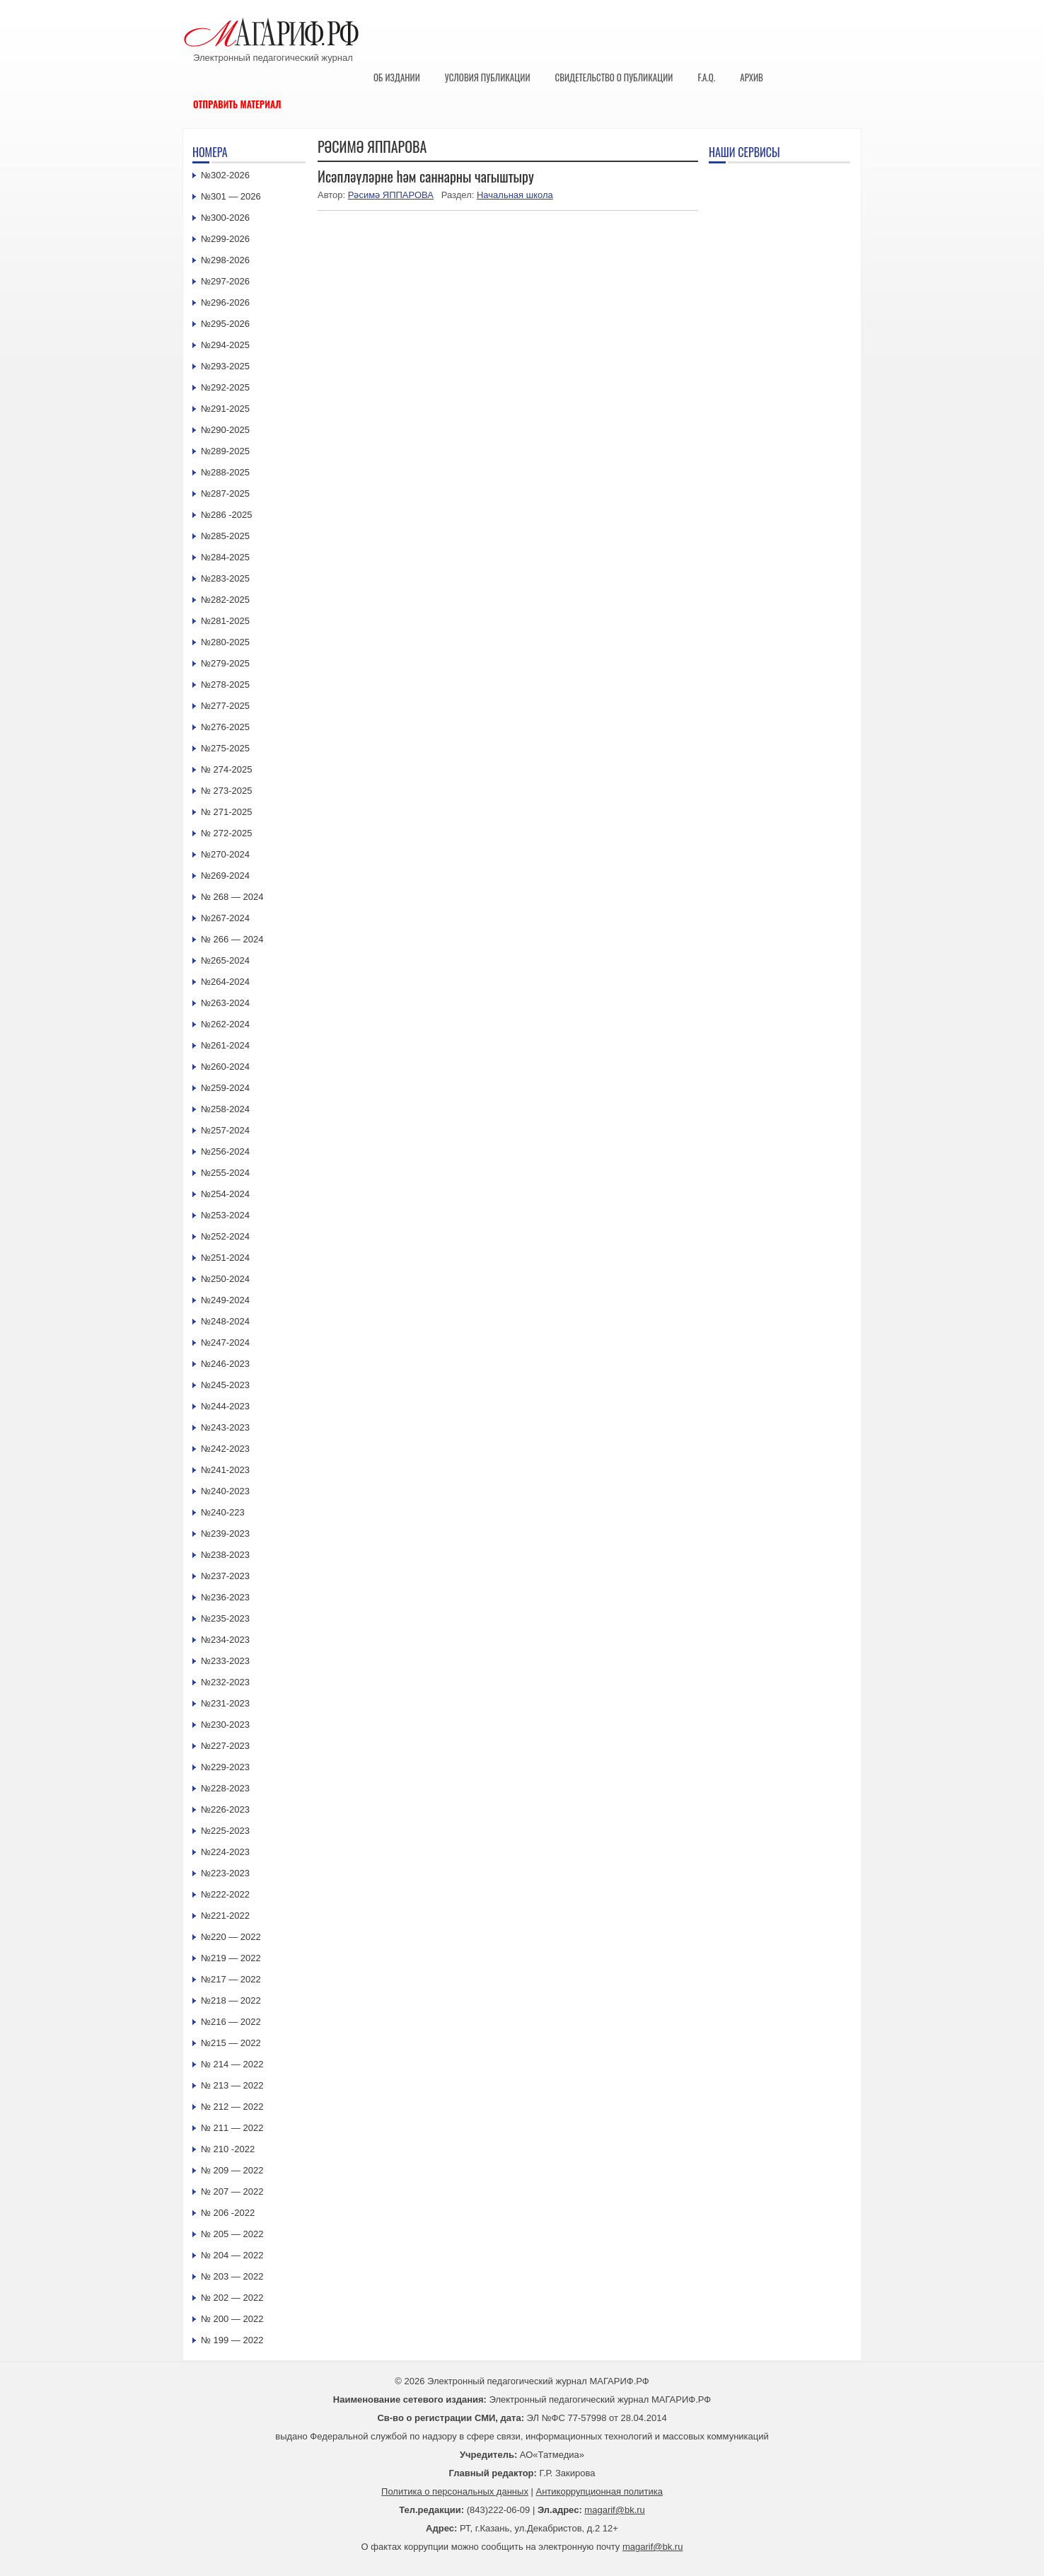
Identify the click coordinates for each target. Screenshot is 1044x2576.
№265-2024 (225, 960)
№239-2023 (225, 1533)
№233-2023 (225, 1661)
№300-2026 (225, 217)
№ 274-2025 (227, 769)
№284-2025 (225, 557)
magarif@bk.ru (614, 2510)
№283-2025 (225, 578)
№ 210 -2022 (228, 2149)
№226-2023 (225, 1809)
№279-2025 (225, 663)
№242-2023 (225, 1448)
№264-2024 (225, 981)
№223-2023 (225, 1873)
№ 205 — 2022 (232, 2234)
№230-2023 (225, 1724)
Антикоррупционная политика (599, 2491)
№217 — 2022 (231, 1979)
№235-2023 (225, 1618)
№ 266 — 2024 (232, 939)
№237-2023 (225, 1576)
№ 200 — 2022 (232, 2319)
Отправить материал (237, 104)
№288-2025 (225, 472)
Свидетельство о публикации (614, 77)
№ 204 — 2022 (232, 2255)
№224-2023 (225, 1852)
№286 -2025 (227, 514)
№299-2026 (225, 238)
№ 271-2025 (227, 812)
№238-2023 (225, 1554)
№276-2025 (225, 727)
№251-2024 (225, 1257)
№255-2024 (225, 1172)
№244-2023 (225, 1406)
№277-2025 (225, 705)
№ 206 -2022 (228, 2212)
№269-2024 (225, 875)
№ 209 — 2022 (232, 2170)
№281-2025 (225, 621)
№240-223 (223, 1512)
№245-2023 (225, 1385)
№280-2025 (225, 642)
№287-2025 (225, 493)
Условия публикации (487, 77)
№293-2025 (225, 366)
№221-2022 (225, 1915)
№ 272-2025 (227, 833)
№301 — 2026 (231, 196)
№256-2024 (225, 1151)
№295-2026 (225, 323)
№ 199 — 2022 (232, 2340)
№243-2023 (225, 1427)
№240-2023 (225, 1491)
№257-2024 (225, 1130)
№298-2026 (225, 260)
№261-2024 (225, 1045)
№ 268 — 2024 (232, 896)
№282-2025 (225, 599)
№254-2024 (225, 1194)
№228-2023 (225, 1788)
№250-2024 (225, 1278)
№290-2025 (225, 429)
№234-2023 (225, 1639)
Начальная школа (515, 195)
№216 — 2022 (231, 2021)
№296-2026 (225, 302)
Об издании (396, 77)
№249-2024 (225, 1300)
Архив (751, 77)
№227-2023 (225, 1745)
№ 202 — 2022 (232, 2297)
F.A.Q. (706, 77)
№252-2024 (225, 1236)
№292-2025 (225, 387)
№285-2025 (225, 536)
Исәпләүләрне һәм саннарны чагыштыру (426, 176)
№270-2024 (225, 854)
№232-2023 (225, 1682)
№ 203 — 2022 (232, 2276)
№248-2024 (225, 1321)
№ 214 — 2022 (232, 2064)
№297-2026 (225, 281)
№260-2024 (225, 1066)
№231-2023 (225, 1703)
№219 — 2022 (231, 1958)
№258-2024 (225, 1109)
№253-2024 (225, 1215)
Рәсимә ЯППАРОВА (391, 195)
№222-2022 (225, 1894)
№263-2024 (225, 1003)
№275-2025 (225, 748)
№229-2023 (225, 1767)
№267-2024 (225, 918)
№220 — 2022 (231, 1936)
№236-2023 (225, 1597)
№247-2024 (225, 1342)
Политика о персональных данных (454, 2491)
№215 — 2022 (231, 2043)
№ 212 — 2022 (232, 2106)
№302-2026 (225, 175)
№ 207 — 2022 (232, 2191)
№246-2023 (225, 1363)
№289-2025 (225, 451)
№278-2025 (225, 684)
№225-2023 (225, 1830)
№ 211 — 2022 (232, 2127)
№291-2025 (225, 408)
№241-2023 (225, 1470)
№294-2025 (225, 345)
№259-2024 (225, 1087)
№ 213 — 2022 (232, 2085)
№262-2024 (225, 1024)
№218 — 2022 (231, 2000)
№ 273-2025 (227, 790)
